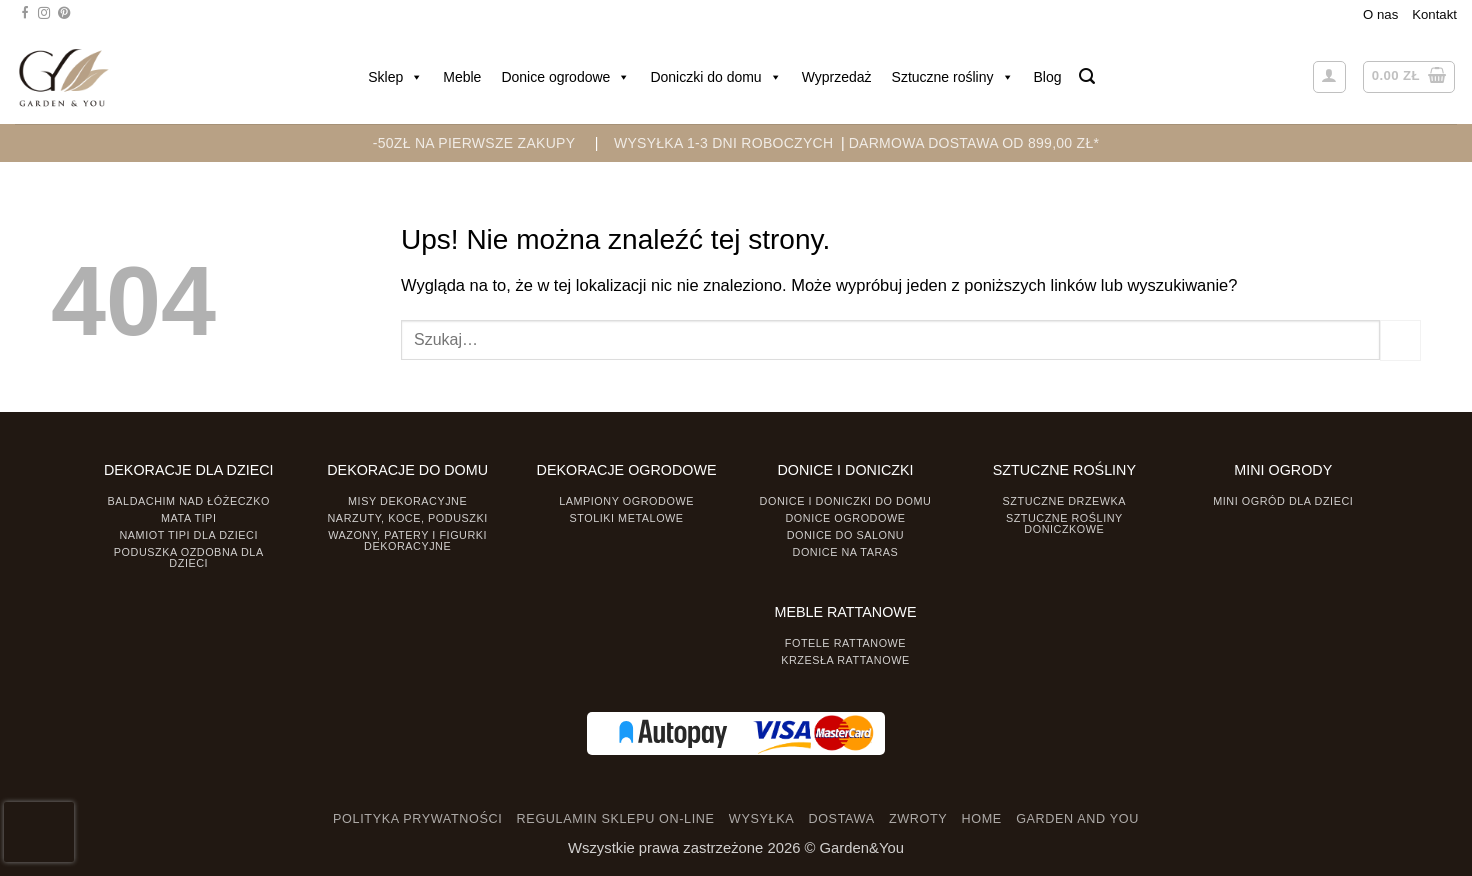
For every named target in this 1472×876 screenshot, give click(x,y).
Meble (462, 77)
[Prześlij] (1400, 340)
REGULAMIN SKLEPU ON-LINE (616, 819)
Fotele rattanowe (845, 643)
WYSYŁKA (761, 819)
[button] (1087, 76)
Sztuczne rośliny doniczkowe (1064, 523)
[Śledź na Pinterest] (64, 14)
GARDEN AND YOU (1077, 819)
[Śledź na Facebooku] (25, 14)
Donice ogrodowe (565, 77)
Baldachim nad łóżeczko (189, 501)
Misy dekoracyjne (407, 501)
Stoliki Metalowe (626, 518)
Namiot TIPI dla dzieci (188, 535)
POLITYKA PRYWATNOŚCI (417, 819)
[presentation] (39, 832)
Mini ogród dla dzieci (1283, 501)
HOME (982, 819)
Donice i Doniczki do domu (846, 501)
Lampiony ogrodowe (626, 501)
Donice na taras (846, 552)
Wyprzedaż (837, 77)
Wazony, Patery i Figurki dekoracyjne (407, 540)
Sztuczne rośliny (953, 77)
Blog (1048, 77)
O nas (1380, 14)
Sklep (395, 77)
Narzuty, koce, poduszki (408, 518)
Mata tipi (188, 518)
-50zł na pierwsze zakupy (474, 143)
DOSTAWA (841, 819)
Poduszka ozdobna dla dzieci (189, 557)
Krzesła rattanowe (845, 660)
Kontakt (1434, 14)
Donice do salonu (846, 535)
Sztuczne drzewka (1065, 501)
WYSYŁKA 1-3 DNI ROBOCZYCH (723, 143)
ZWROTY (918, 819)
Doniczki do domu (715, 77)
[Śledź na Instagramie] (44, 14)
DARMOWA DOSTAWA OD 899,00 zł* (974, 143)
